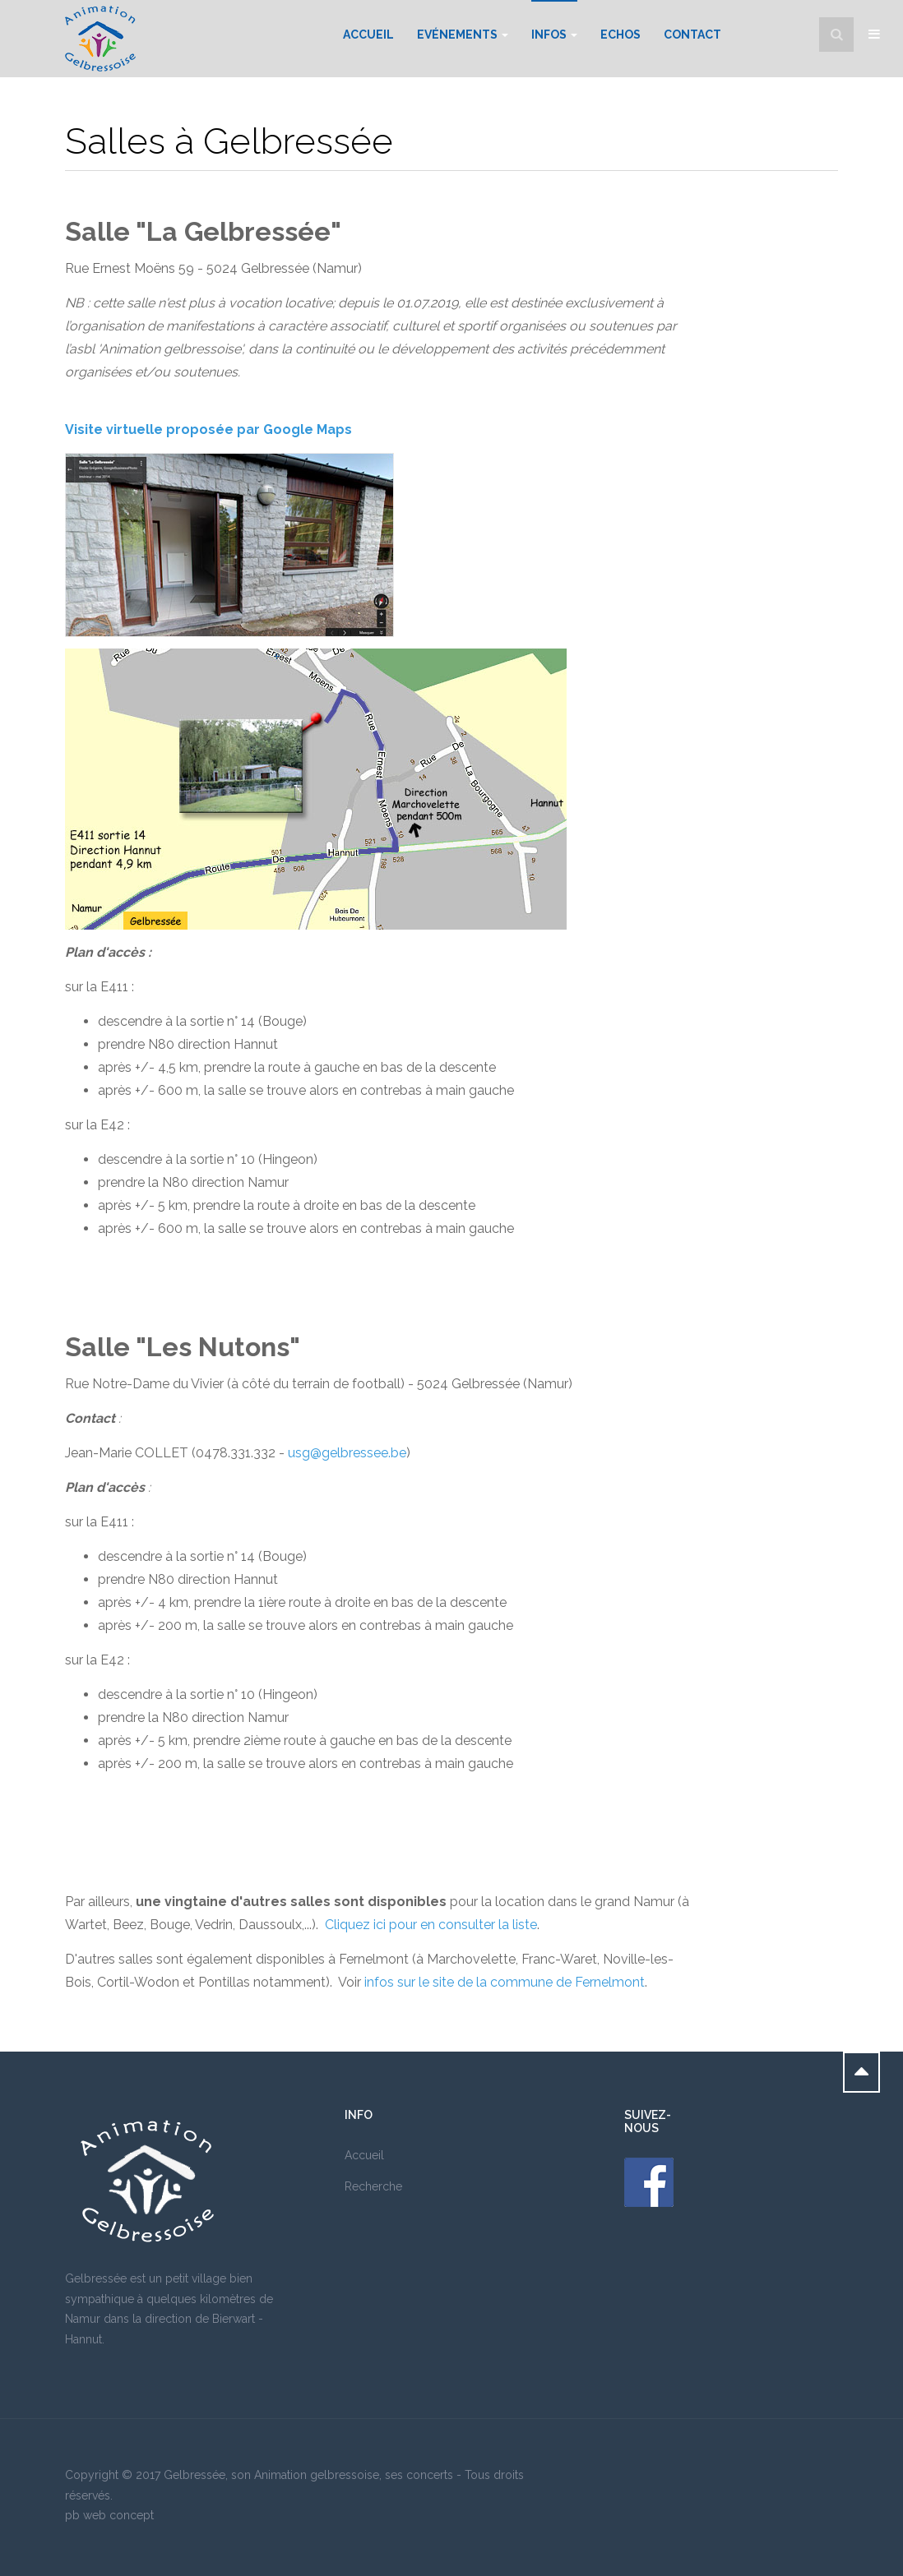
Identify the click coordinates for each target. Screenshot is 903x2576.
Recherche (373, 2186)
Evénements (462, 34)
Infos (554, 34)
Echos (620, 34)
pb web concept (109, 2515)
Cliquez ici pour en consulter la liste (431, 1924)
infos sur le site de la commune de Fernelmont (504, 1982)
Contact (692, 34)
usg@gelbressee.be (347, 1453)
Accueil (368, 34)
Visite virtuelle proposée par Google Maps (208, 429)
